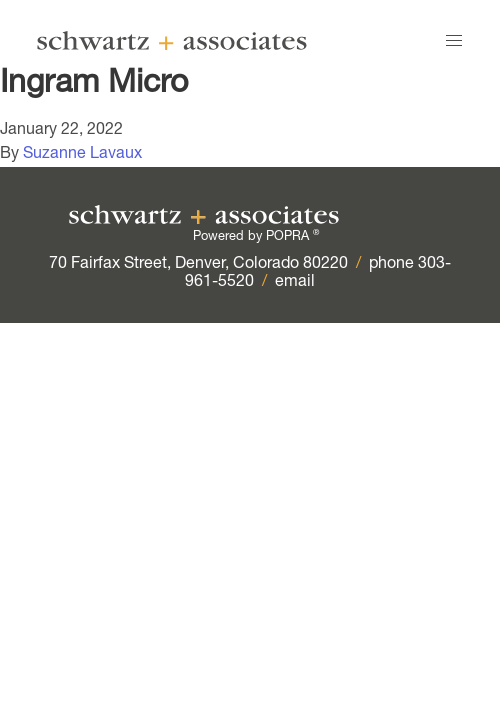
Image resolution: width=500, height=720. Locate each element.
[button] (454, 41)
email (295, 283)
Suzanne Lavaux (82, 155)
